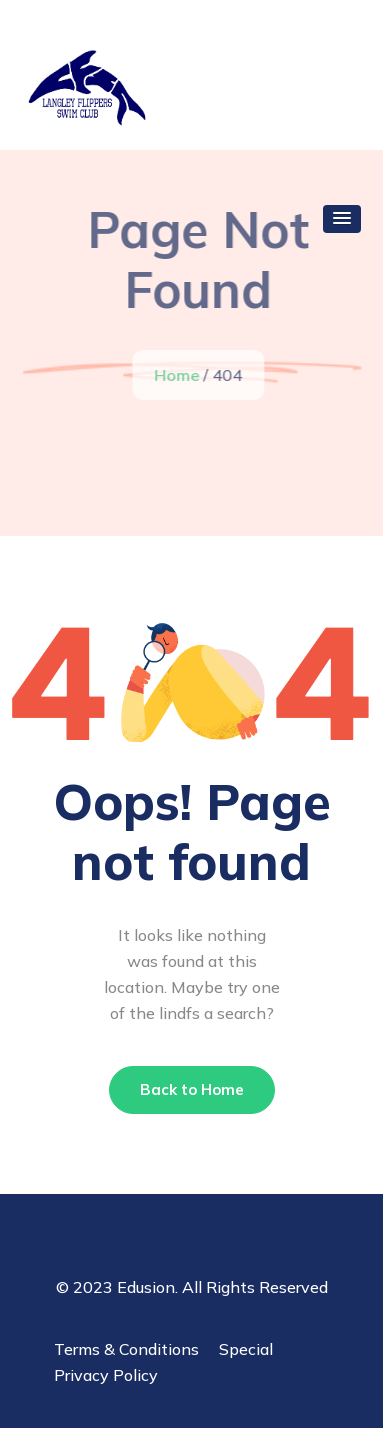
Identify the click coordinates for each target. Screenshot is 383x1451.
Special (246, 1349)
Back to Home (192, 1089)
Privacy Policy (106, 1375)
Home (177, 375)
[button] (342, 219)
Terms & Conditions (126, 1349)
